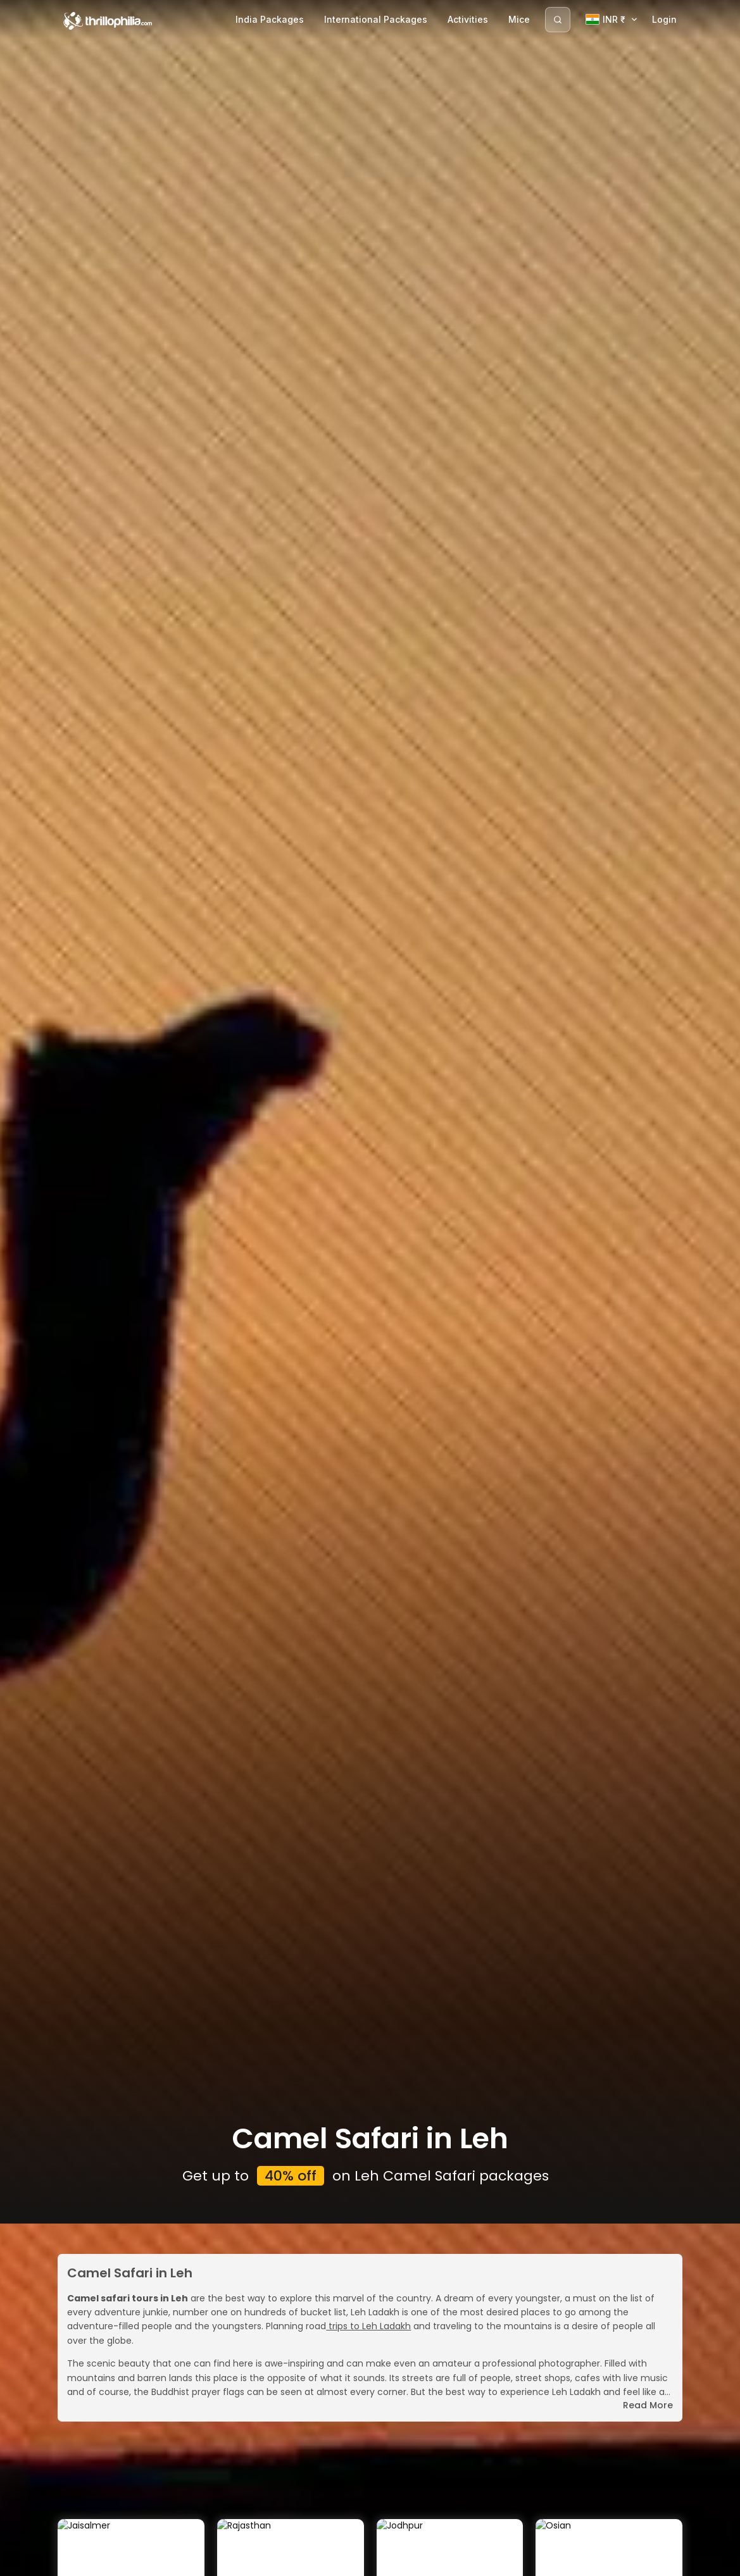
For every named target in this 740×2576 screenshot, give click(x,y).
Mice (519, 19)
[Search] (557, 19)
